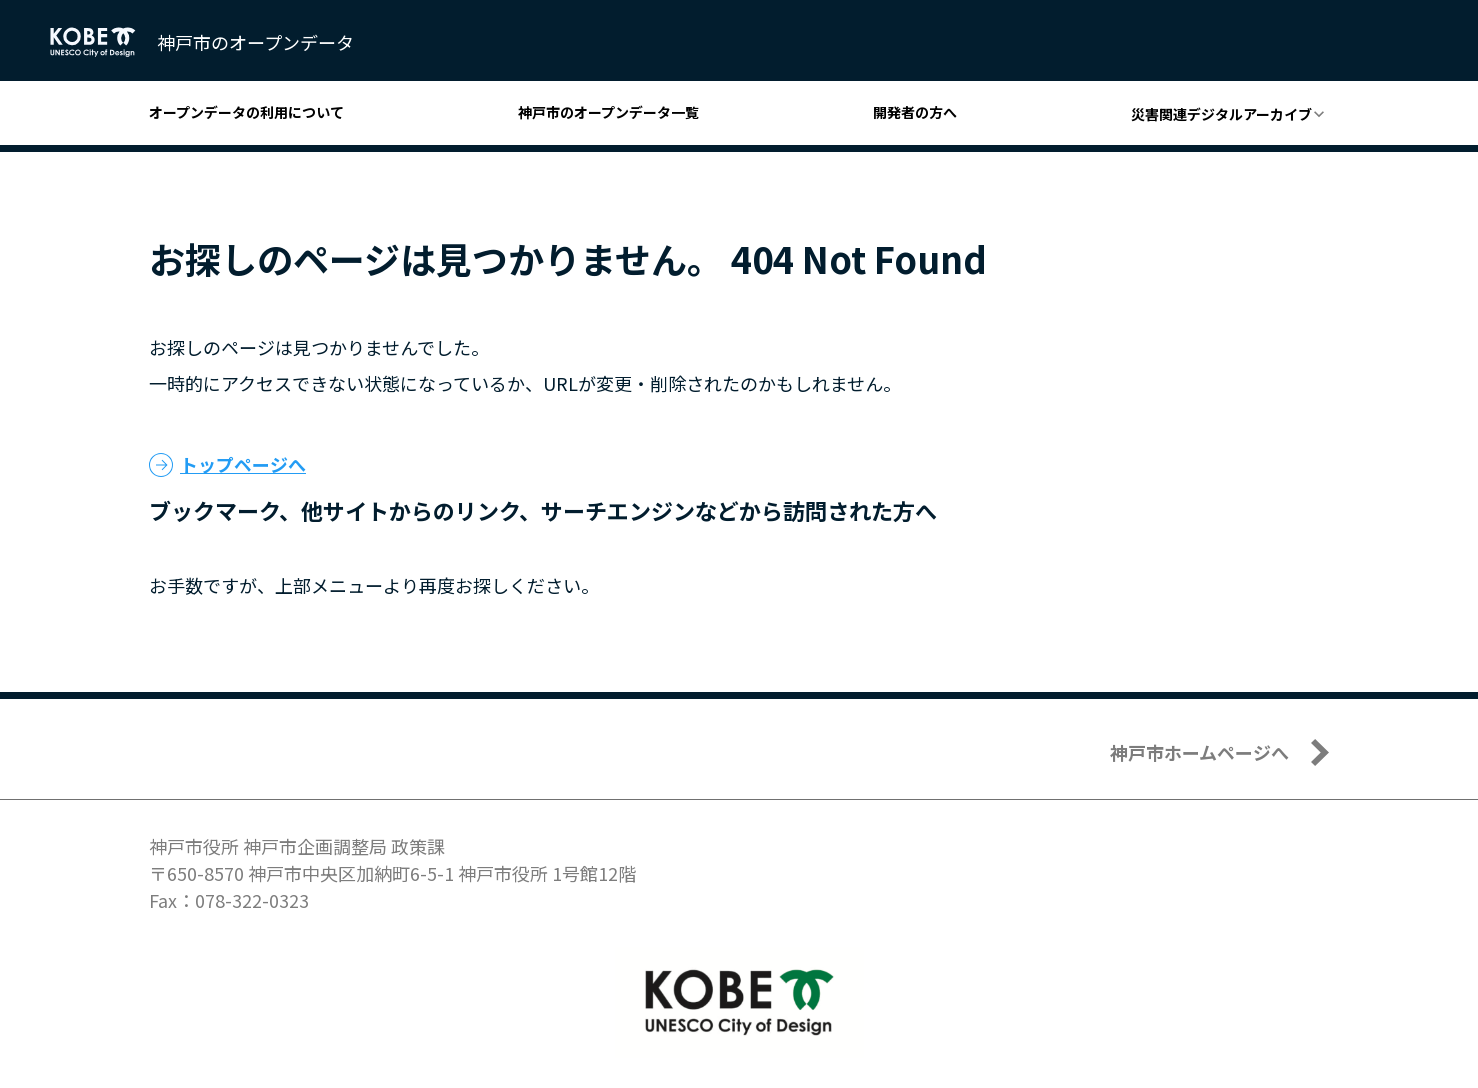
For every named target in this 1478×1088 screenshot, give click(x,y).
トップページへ (243, 464)
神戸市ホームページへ (1199, 752)
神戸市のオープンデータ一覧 (608, 112)
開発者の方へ (915, 112)
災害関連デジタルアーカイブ (1221, 114)
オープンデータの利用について (246, 112)
